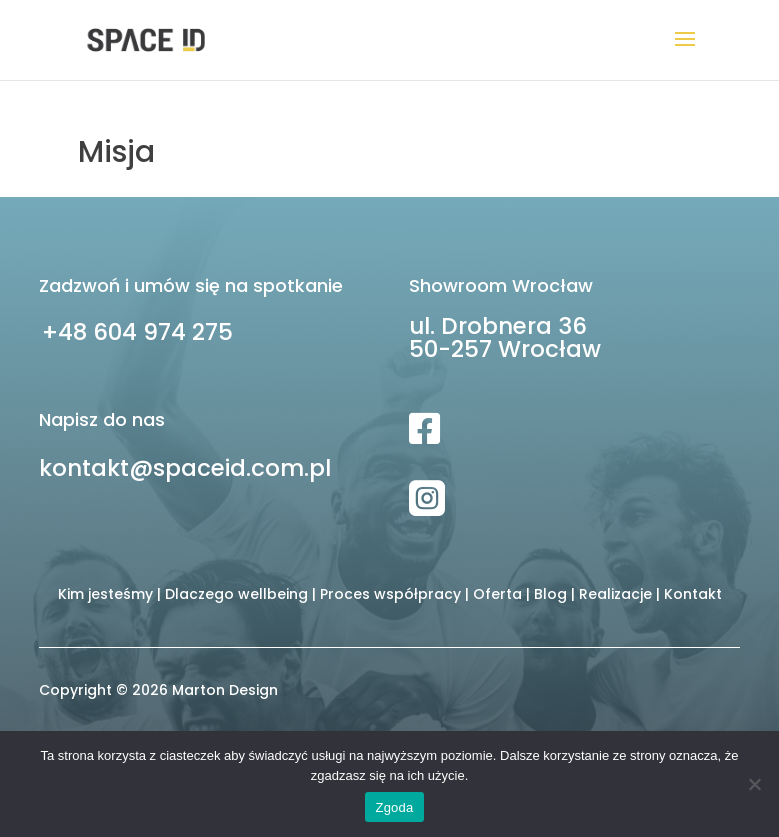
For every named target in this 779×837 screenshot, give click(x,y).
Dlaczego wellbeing (236, 594)
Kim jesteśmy (105, 594)
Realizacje (615, 594)
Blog (550, 594)
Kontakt (693, 594)
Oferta (497, 594)
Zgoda (394, 807)
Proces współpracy (390, 594)
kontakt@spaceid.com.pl (185, 468)
